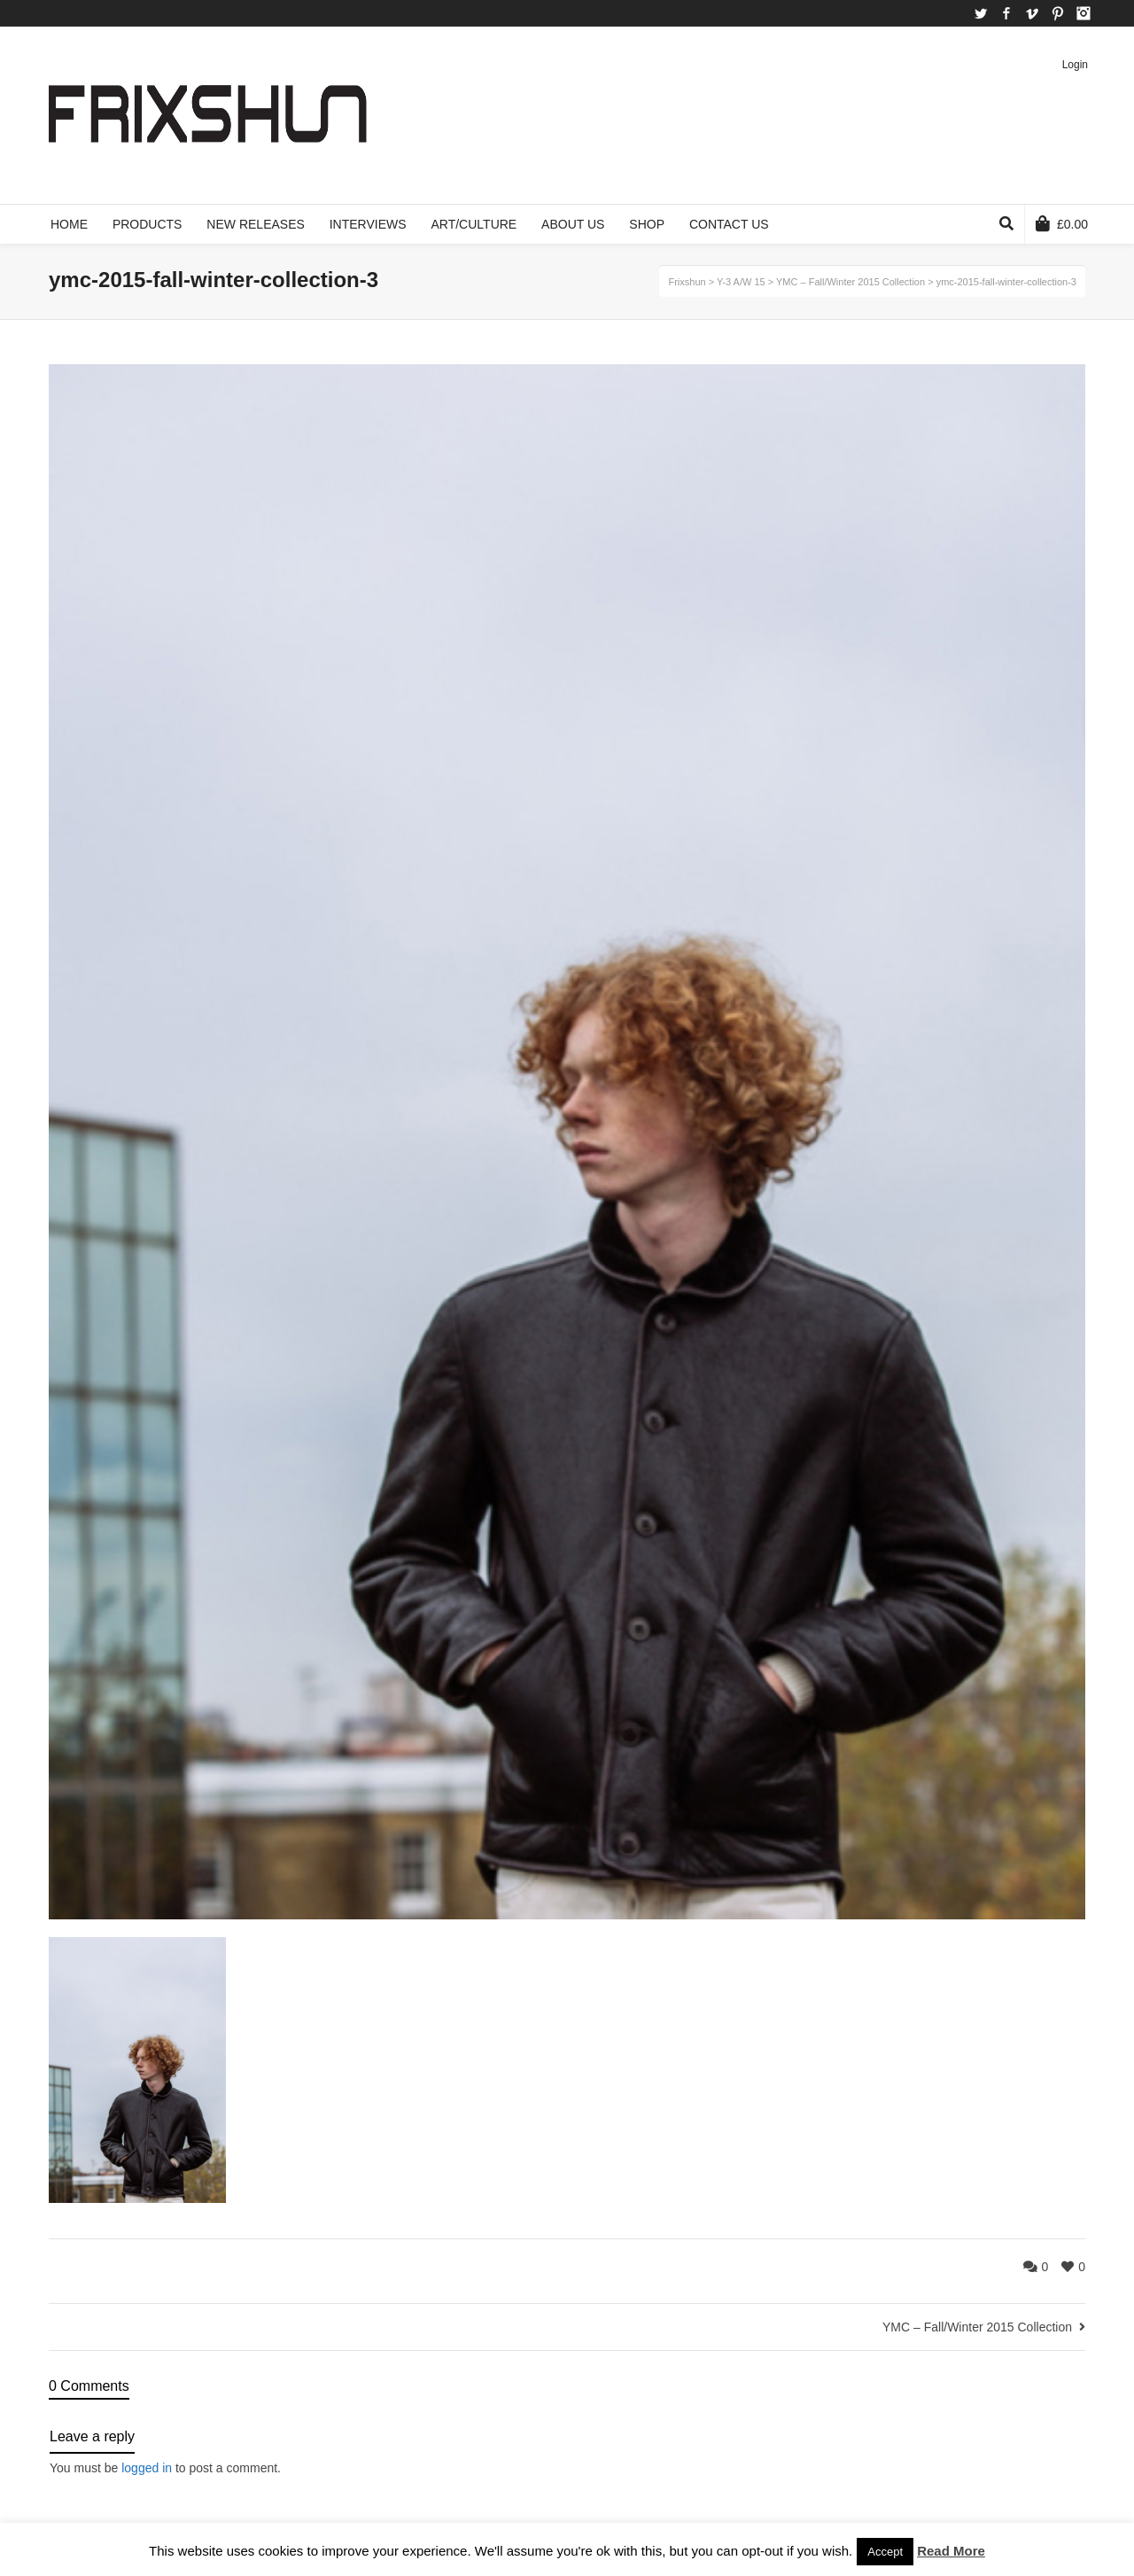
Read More (951, 2550)
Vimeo (1032, 13)
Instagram (1083, 13)
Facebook (1006, 13)
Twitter (980, 13)
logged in (146, 2468)
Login (1075, 64)
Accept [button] (885, 2551)
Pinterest (1057, 13)
